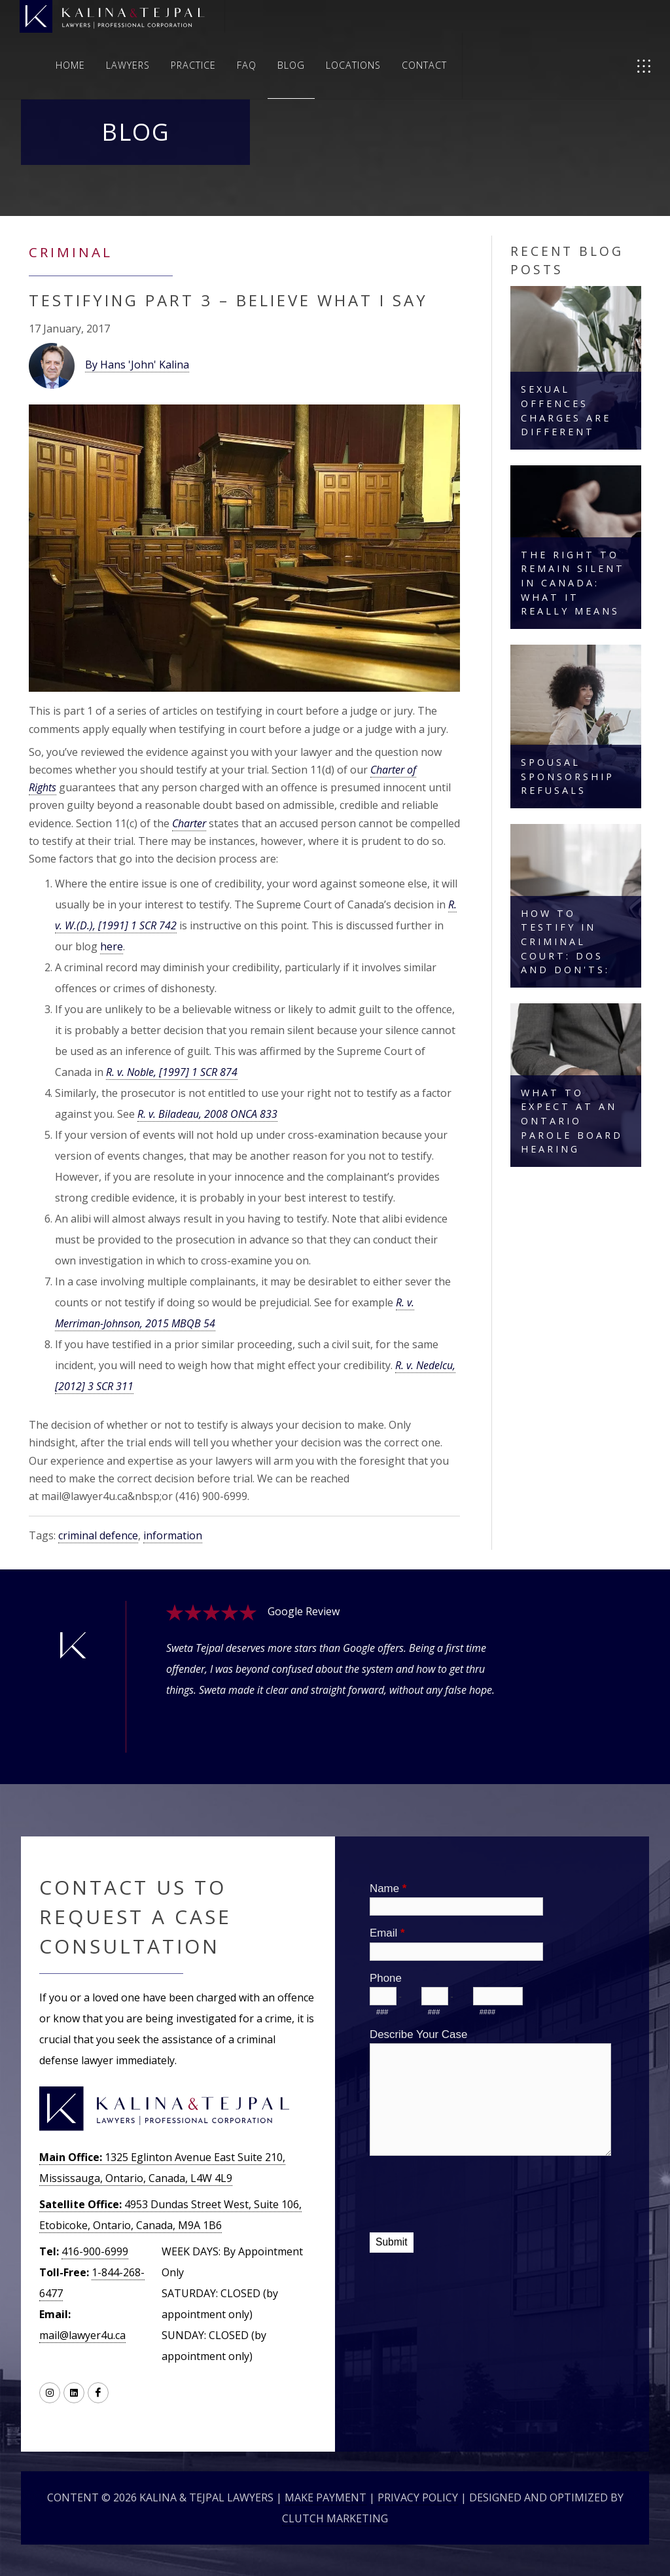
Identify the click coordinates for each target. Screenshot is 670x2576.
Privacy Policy (418, 2497)
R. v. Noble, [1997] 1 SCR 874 (172, 1072)
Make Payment (325, 2497)
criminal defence (98, 1535)
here (111, 946)
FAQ (246, 65)
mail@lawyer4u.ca (82, 2335)
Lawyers (128, 65)
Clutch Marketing (335, 2518)
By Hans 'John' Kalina (137, 364)
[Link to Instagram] (49, 2392)
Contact (424, 65)
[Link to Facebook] (98, 2392)
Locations (353, 65)
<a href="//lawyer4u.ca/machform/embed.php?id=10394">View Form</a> (492, 2082)
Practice (193, 65)
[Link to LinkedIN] (73, 2392)
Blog (291, 65)
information (172, 1535)
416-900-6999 (95, 2251)
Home (70, 65)
